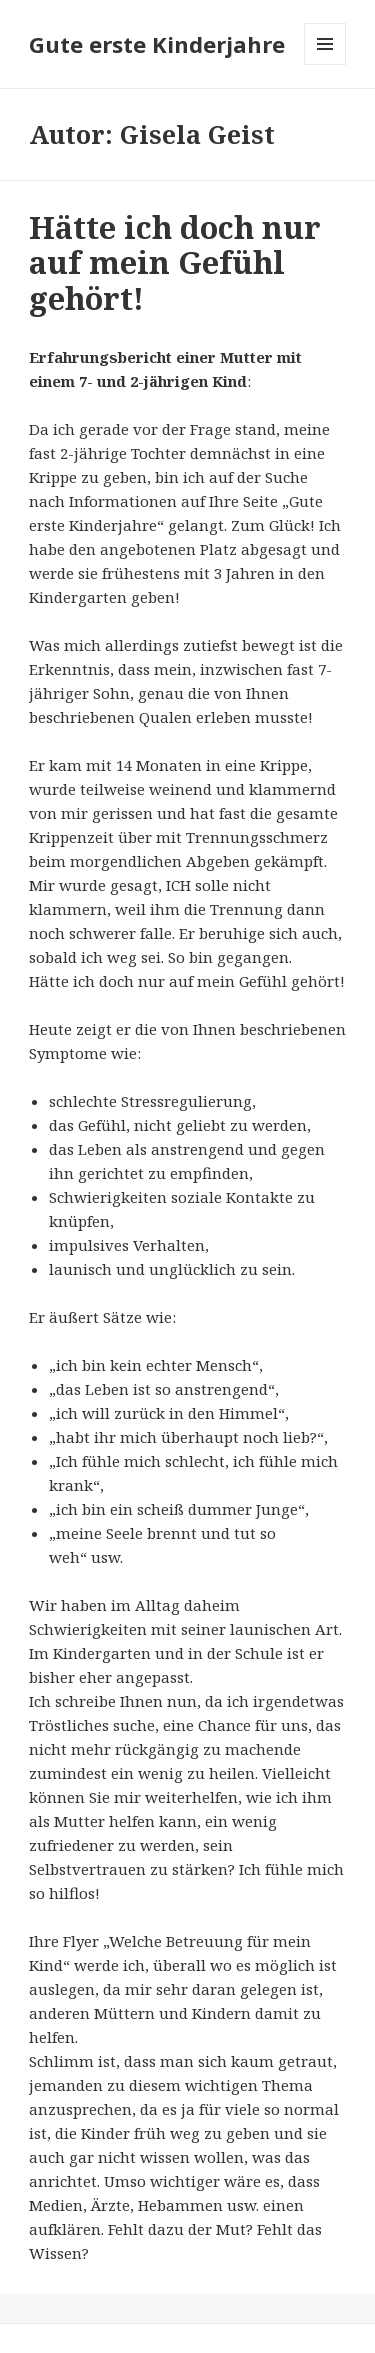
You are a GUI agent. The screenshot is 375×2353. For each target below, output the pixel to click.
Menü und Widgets (325, 64)
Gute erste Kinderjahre (157, 44)
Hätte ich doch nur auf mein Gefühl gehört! (175, 263)
